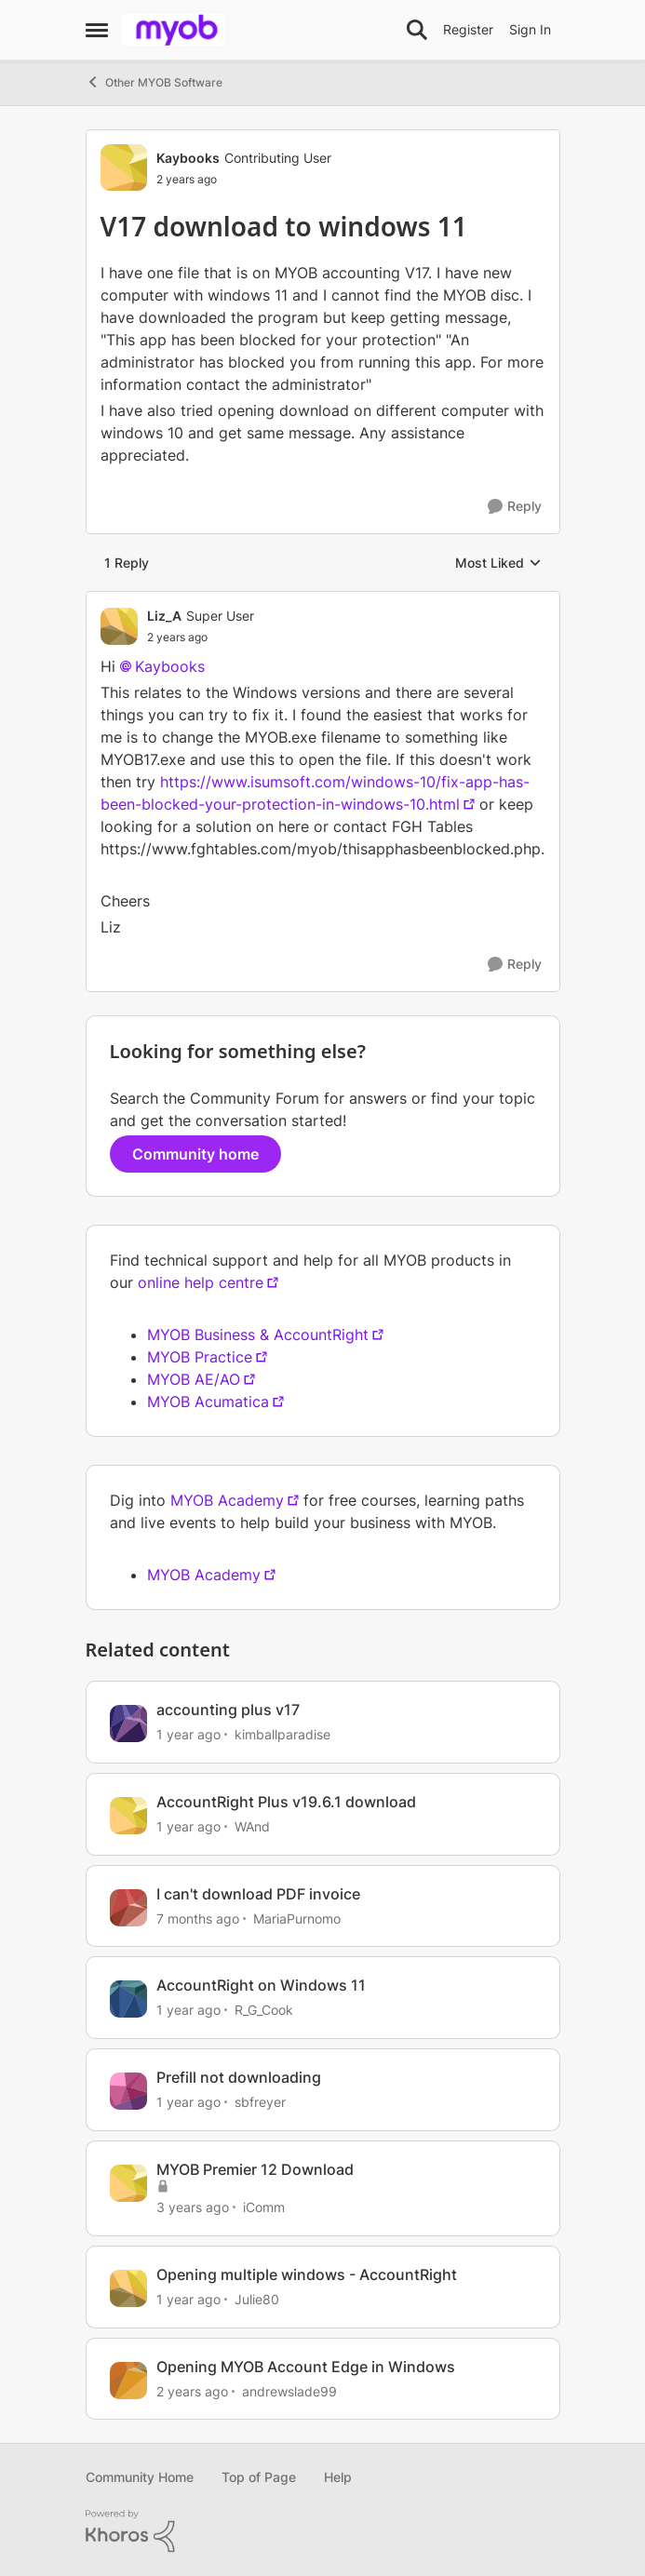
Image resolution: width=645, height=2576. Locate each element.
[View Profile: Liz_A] (119, 626)
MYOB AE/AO (193, 1379)
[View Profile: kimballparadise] (128, 1723)
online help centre (200, 1282)
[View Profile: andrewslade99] (128, 2380)
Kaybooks (170, 666)
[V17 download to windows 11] (200, 637)
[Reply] (514, 506)
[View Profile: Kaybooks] (124, 167)
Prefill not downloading (238, 2077)
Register (468, 29)
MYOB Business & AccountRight (258, 1334)
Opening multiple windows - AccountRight (306, 2274)
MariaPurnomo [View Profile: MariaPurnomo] (297, 1917)
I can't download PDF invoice (258, 1894)
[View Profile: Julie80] (128, 2288)
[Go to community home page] (173, 30)
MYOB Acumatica (208, 1401)
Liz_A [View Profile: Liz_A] (164, 616)
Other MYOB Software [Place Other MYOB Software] (154, 81)
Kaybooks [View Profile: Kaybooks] (188, 158)
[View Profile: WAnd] (128, 1815)
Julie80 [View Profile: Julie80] (257, 2299)
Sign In (530, 29)
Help (338, 2477)
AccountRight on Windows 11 (261, 1985)
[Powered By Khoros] (323, 2531)
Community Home (140, 2477)
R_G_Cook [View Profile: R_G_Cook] (264, 2010)
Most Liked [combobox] (498, 563)
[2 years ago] (192, 2390)
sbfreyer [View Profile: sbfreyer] (260, 2102)
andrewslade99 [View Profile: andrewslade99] (289, 2390)
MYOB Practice (199, 1357)
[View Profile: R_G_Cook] (128, 1999)
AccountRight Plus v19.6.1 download (286, 1801)
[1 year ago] (188, 1734)
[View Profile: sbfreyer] (128, 2091)
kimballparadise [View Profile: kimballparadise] (282, 1734)
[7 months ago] (197, 1917)
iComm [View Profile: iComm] (264, 2207)
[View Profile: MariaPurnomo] (128, 1907)
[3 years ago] (192, 2207)
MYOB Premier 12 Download (255, 2169)
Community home (195, 1154)
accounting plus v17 (228, 1709)
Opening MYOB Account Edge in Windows (305, 2366)
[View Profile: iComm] (128, 2183)
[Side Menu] (96, 30)
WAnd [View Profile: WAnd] (252, 1826)
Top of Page (259, 2477)
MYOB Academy (227, 1500)
